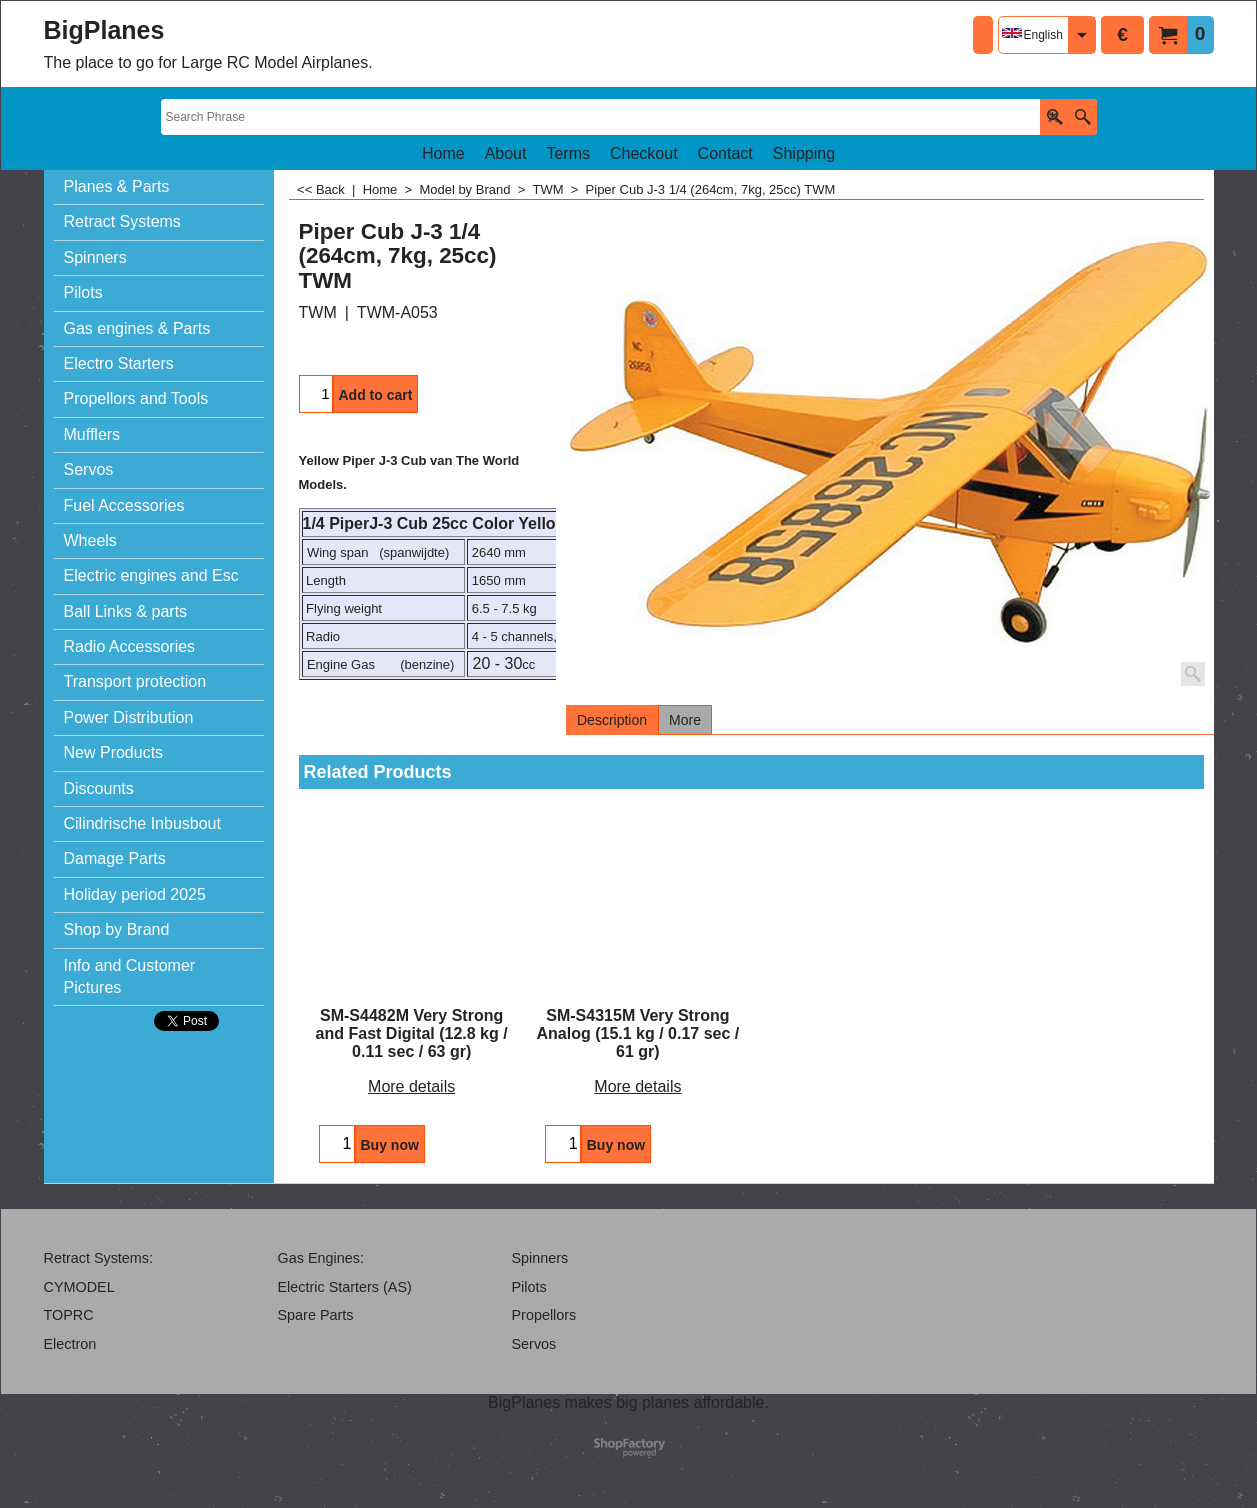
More (685, 720)
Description (612, 720)
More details (411, 1086)
